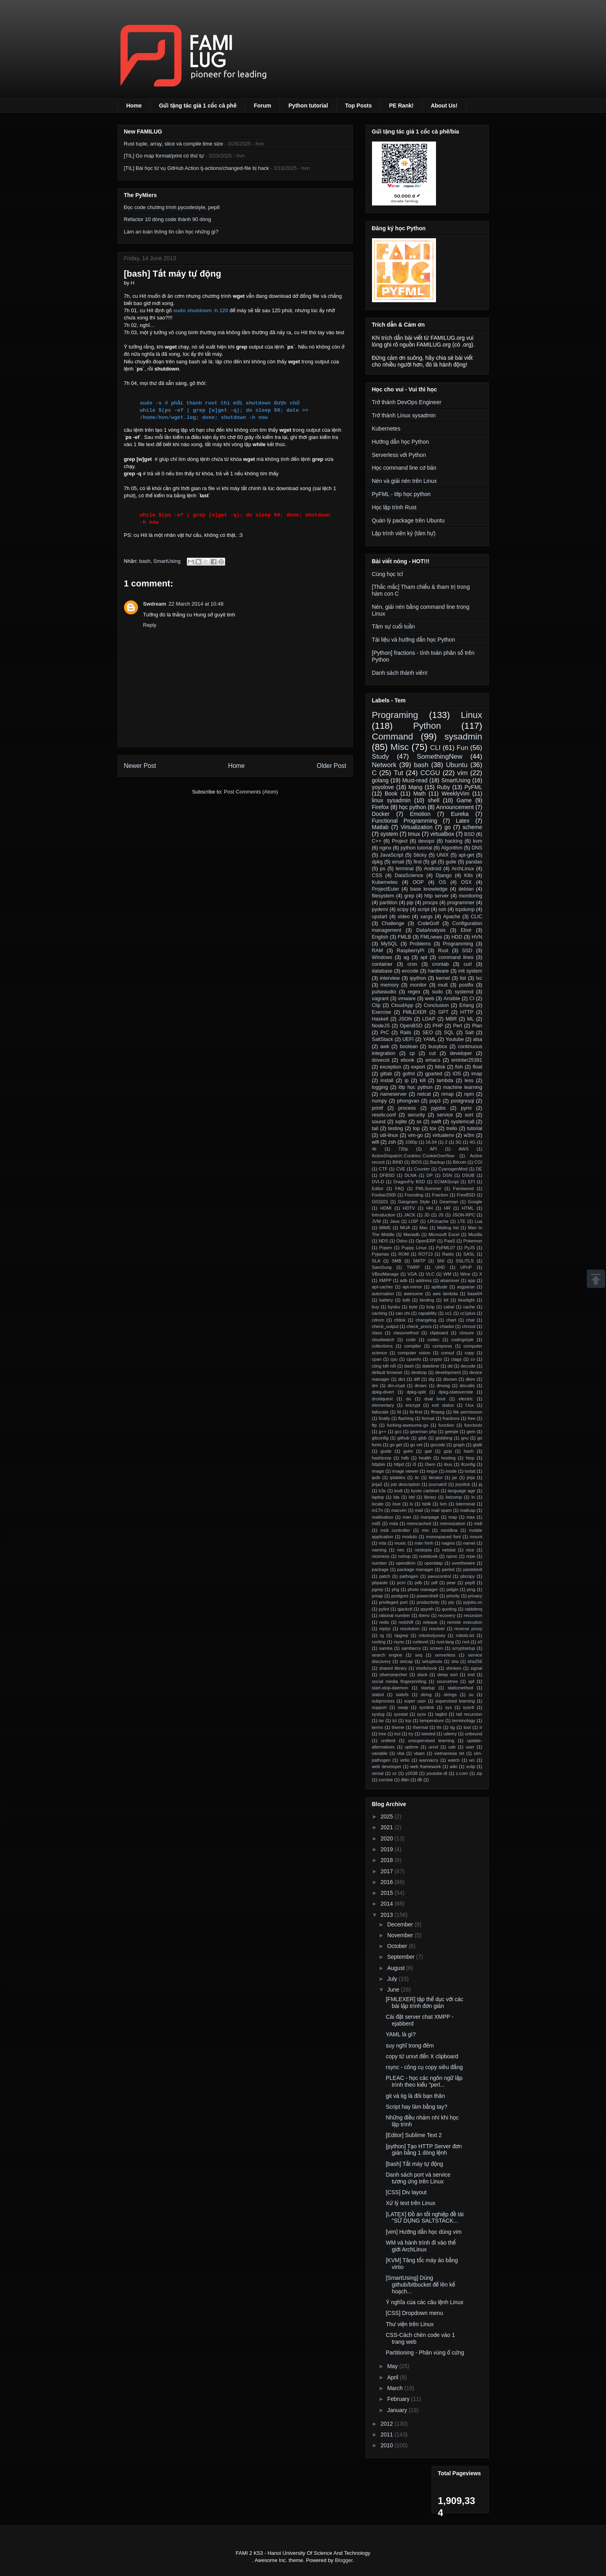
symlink (426, 1707)
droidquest (382, 1398)
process (407, 1108)
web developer (387, 1766)
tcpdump (464, 909)
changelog (426, 1320)
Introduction (383, 1214)
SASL (469, 1254)
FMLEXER (414, 1012)
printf (377, 1108)
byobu (394, 1306)
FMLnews (431, 937)
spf (471, 1681)
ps (382, 868)
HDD (456, 937)
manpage (429, 1517)
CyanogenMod (453, 1168)
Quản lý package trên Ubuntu (408, 520)
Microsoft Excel (443, 1234)
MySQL (389, 944)
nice (470, 1549)
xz (394, 1773)
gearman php (423, 1431)
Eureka (459, 814)
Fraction (440, 1194)
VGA (412, 1274)
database (382, 971)
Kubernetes (386, 428)
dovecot (381, 1060)
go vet (416, 1444)
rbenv (424, 1615)
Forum (262, 105)
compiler (412, 1346)
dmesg (443, 1385)
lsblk (426, 1503)
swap (403, 1707)
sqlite (401, 1122)
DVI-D (378, 1181)
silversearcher (394, 1674)
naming (379, 1549)
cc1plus (467, 1313)
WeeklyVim (456, 793)
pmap (377, 1595)
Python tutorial (308, 105)
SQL (449, 1032)
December (400, 1924)
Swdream (154, 604)
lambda (445, 1080)
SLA (376, 1260)
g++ (382, 1431)
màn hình (423, 1543)
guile (451, 862)
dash (409, 1366)
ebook (407, 1060)
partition (389, 902)
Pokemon (472, 1240)
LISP (413, 1221)
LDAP (429, 1019)
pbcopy (467, 1576)
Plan (477, 1026)
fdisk (440, 1067)
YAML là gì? (401, 2034)
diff (417, 1379)
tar (381, 1720)
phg (395, 1589)
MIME (385, 1227)
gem (471, 1431)
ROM (403, 1254)
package (380, 1569)
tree (382, 1733)
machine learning (462, 1087)
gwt (428, 1451)
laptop (378, 1497)
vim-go (415, 1135)
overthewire (463, 1563)
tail (375, 1128)
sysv (421, 1714)
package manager (415, 1569)
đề (419, 1779)
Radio (448, 1254)
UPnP (466, 1267)
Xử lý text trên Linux (410, 2203)
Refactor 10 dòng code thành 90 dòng (167, 219)
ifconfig (468, 1464)
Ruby (443, 787)
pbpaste (380, 1582)
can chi (403, 1313)
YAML (429, 1039)
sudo (437, 992)
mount (476, 1536)
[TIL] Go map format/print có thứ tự (164, 156)
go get (396, 1444)
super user (415, 1701)
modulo (409, 1536)
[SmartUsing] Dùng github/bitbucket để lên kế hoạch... (420, 2285)
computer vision (414, 1352)
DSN (447, 1175)
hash (469, 1451)
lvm (443, 1503)
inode (451, 1471)
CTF (383, 1168)
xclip (470, 1766)
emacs (433, 1060)
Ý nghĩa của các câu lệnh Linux (424, 2302)
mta (382, 1543)
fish (459, 1067)
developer (461, 1053)
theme (398, 1727)
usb (452, 1747)
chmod (469, 1326)
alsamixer (449, 1280)
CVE (400, 1168)
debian (466, 889)
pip (410, 902)
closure (466, 1332)
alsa (477, 1039)
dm (375, 1385)
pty (451, 1602)
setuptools (432, 1661)
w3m (469, 1135)
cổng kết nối (384, 1366)
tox (433, 1128)
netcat (424, 1094)
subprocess (383, 1701)
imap (476, 1074)
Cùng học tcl (387, 574)
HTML (468, 1208)
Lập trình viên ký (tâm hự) (404, 533)
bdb (406, 1300)
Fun (462, 748)
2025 (387, 1816)
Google (475, 1201)
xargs (426, 916)
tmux (414, 834)
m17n (377, 1510)
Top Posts (358, 105)
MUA (405, 1227)
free (471, 1418)
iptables (398, 1477)
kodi (398, 1490)
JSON (405, 1019)
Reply (149, 625)
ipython (418, 978)
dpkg (377, 862)
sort (469, 1115)
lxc (479, 978)
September (401, 1957)
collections (382, 1346)
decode (468, 1366)
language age (461, 1490)
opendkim (406, 1563)
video (404, 916)
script (424, 909)
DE (479, 1168)
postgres (399, 1595)
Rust (443, 950)
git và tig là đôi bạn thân (415, 2096)
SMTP (419, 1260)
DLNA (411, 1175)
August (396, 1968)
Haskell (380, 1019)
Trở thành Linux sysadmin (404, 415)
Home (134, 105)
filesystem (383, 896)
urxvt (433, 1747)
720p (403, 1148)
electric (466, 1398)
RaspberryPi (410, 950)
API (433, 1148)
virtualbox (442, 834)
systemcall (462, 1122)
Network (384, 765)
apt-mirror (412, 1286)
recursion (473, 1615)
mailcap (468, 1510)
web (429, 998)
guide (385, 1451)
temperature (432, 1720)
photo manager (423, 1589)
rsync (399, 1641)
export (418, 1067)
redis (384, 1622)
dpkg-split (416, 1392)
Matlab (380, 827)
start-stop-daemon (390, 1687)
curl (468, 964)
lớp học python (415, 1087)
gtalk (477, 1444)
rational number (394, 1615)
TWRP (413, 1267)
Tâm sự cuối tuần (393, 626)
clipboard (439, 1332)
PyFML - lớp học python (401, 494)
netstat (449, 1549)
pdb (418, 1582)
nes (400, 1549)
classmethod (405, 1332)
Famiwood (463, 1188)
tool (467, 1727)
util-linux (389, 1135)
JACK (410, 1214)
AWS (464, 1148)
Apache (451, 916)
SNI (440, 1260)
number (379, 1563)
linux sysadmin (391, 800)
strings (450, 1694)
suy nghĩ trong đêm (410, 2045)
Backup (437, 1162)
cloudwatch (383, 1339)
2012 (387, 2423)
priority (453, 1595)
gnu (465, 1438)
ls (411, 1503)
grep (409, 896)
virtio (405, 1760)
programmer (461, 902)
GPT (443, 1012)
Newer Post (140, 765)
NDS (383, 1240)
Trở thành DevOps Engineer (407, 402)
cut (432, 1053)
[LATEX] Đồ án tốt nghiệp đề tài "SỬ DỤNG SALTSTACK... (425, 2217)
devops (426, 841)
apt (424, 957)
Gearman (449, 1201)
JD (427, 1214)
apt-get (466, 855)
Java (395, 1221)
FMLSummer (429, 1188)
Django (444, 875)
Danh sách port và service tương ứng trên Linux (418, 2178)
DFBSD (387, 1175)
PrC (384, 1032)
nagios (448, 1543)
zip (479, 1773)
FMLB (404, 937)
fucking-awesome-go (407, 1425)
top (416, 1128)
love (396, 1503)
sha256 (475, 1661)
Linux (471, 715)
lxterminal (465, 1503)
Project (400, 841)
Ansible (452, 998)
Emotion (420, 814)
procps (430, 902)
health (425, 1457)
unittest (388, 1740)
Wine (465, 1274)
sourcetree (447, 1681)
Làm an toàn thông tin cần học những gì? (171, 232)
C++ (377, 841)
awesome (413, 1293)
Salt (469, 1032)
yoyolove (383, 787)
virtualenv (443, 1135)
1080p (411, 1142)
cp (412, 1053)
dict (401, 1379)
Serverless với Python (399, 455)
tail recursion (469, 1714)
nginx (386, 848)
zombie (385, 1779)
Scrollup (596, 1279)
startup (428, 1687)
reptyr (385, 1628)
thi (439, 1727)
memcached (419, 1523)
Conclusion (436, 1005)
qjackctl (404, 1609)
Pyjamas (380, 1254)
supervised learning (455, 1701)
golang (380, 780)
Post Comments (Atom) (251, 792)
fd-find (416, 1412)
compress (442, 1346)
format (428, 1418)
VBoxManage (385, 1274)
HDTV (409, 1208)
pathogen (409, 1576)
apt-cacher (382, 1286)
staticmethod (460, 1687)
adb (404, 1280)
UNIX (442, 855)
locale (378, 1503)
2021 (387, 1827)
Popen (385, 1247)
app (471, 1280)
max (470, 1517)
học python (412, 807)
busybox (437, 1046)
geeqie (451, 1431)
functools (473, 1425)
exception (390, 1067)
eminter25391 (467, 1060)
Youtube (455, 1039)
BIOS (416, 1162)
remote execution (464, 1622)
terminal (405, 868)
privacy (475, 1595)
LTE (462, 1221)
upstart (380, 916)
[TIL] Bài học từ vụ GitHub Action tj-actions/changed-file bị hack (196, 168)
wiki (453, 1766)
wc (472, 1760)
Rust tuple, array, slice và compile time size (173, 144)
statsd (378, 1694)
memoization (452, 1523)
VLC (430, 1274)
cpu (394, 1359)
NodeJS (381, 1026)
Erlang (466, 1005)
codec (434, 1339)
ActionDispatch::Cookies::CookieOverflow (413, 1155)
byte (413, 1306)
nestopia (423, 1549)
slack (422, 1674)
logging (380, 1087)
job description (405, 1484)
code (411, 1339)
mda (393, 1523)
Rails (405, 1032)
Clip (376, 1005)
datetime (430, 1366)
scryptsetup (463, 1648)
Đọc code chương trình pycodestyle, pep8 (172, 207)
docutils (467, 1385)
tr (481, 1727)
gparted (433, 1074)
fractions (451, 1418)
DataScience (409, 875)
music (400, 1543)
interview (390, 978)
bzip (430, 1306)
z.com (462, 1773)
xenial (378, 1773)
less (468, 1080)
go (447, 827)
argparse (466, 1286)
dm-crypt (396, 1385)
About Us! (444, 105)
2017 (387, 1871)
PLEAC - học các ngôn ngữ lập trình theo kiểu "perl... (424, 2081)
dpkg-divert (383, 1392)
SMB (396, 1260)
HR (447, 1208)
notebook (428, 1556)
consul (447, 1352)
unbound (473, 1733)
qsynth (427, 1609)
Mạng (415, 787)
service (445, 1115)
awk (384, 1046)
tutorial (474, 1128)
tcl (394, 1720)
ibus (448, 1464)
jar (454, 1477)
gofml (408, 1074)
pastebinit (472, 1569)
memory (389, 985)
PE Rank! (401, 105)
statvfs (402, 1694)
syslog (378, 1714)
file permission (467, 1412)
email (398, 862)
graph (459, 1444)
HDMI (386, 1208)
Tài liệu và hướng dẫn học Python (413, 639)
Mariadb (411, 1234)
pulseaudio (384, 992)
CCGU (430, 773)
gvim (408, 1451)
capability (427, 1313)
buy (375, 1306)
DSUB (468, 1175)
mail (419, 1510)
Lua (478, 1221)
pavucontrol (439, 1576)
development (448, 1372)
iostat (470, 1471)
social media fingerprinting (399, 1681)
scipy (403, 909)
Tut (398, 773)
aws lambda (445, 1293)
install (386, 1080)
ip (406, 1080)
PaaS (449, 1240)
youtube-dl (436, 1773)
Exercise (381, 1012)
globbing (443, 1438)
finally (384, 1418)
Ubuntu (457, 765)
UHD (440, 1267)
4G (473, 1142)
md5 (376, 1523)
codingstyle (462, 1339)
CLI (435, 748)
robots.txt (465, 1635)
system (389, 834)
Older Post (331, 765)
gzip (448, 1451)
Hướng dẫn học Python (400, 442)
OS (442, 882)
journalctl (438, 1484)
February (399, 2399)
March (395, 2388)
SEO (427, 1032)
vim (462, 773)
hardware (438, 971)
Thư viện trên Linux (410, 2324)
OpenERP (426, 1240)
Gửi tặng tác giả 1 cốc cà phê (197, 105)
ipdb (376, 1477)
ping (471, 1589)
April (393, 2377)
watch (454, 1760)
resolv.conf (384, 1115)
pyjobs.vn (472, 1602)
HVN (477, 937)
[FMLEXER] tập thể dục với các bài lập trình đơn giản (424, 2002)
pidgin (452, 1589)
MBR (451, 1019)
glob (422, 1438)
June (394, 1989)
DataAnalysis (431, 930)
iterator (436, 1477)
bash (144, 561)
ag (406, 957)
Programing (395, 715)
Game (464, 800)
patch (384, 1576)
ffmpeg (437, 1412)
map (452, 1517)
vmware (407, 998)
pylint (384, 1609)
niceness (381, 1556)
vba (400, 1753)
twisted (429, 1733)
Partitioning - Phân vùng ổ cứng (425, 2352)
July (393, 1979)
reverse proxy (468, 1628)
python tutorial (416, 848)
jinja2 (377, 1484)
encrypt (413, 1405)
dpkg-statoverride (455, 1392)
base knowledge (429, 889)
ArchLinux (463, 868)
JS (441, 1214)
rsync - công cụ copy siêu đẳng (424, 2067)
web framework (425, 1766)
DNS (477, 848)
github (403, 1438)
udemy (450, 1733)
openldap (433, 1563)
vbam (419, 1753)
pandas (474, 862)
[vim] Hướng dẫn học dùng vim (424, 2232)
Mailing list (448, 1227)
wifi (375, 1142)
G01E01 (380, 1201)
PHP (438, 1026)
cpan (377, 1359)
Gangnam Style (414, 1201)
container (382, 964)
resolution (410, 1628)
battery (386, 1300)
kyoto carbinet (425, 1490)
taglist (441, 1714)
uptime (411, 1747)
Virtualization (416, 827)
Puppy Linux (413, 1247)
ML (470, 1019)
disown (450, 1379)
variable (380, 1753)
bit (446, 1300)
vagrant (380, 998)
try (410, 1733)
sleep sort (447, 1674)
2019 (387, 1849)
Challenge (393, 923)
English (380, 937)
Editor (378, 1188)
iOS (456, 1074)
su (471, 1694)
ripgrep (401, 1635)
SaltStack (382, 1039)
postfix (466, 985)
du (408, 1398)
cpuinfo (413, 1359)
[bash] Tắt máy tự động (414, 2164)
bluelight (466, 1300)
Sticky (420, 855)
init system (470, 971)
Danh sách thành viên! (400, 673)
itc (417, 1477)
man (406, 1517)
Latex (462, 820)
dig (431, 1379)
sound (379, 1122)
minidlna (449, 1530)
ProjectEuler (386, 889)
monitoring (470, 896)
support (379, 1707)
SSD (467, 950)
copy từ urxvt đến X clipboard (422, 2056)
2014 (387, 1903)
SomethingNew (439, 756)
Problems (420, 944)
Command (392, 737)
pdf (434, 1582)
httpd (399, 1464)
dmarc (420, 1385)
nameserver (393, 1094)
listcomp (454, 1497)
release (430, 1622)
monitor (418, 985)
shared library (393, 1668)
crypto (436, 1359)
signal (476, 1668)
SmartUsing (166, 561)
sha (454, 1661)
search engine (387, 1655)
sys (448, 1707)
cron (412, 964)
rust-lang (445, 1641)
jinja (471, 1477)
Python (427, 726)
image (378, 1471)
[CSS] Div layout (406, 2192)
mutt (443, 985)
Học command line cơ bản (404, 468)
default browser (387, 1372)
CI (472, 998)
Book (391, 793)
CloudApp (402, 1005)
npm (469, 1094)
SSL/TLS (465, 1260)
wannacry (428, 1760)
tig (452, 1727)
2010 (387, 2445)
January (398, 2410)
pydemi (380, 909)
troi (397, 1733)
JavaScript (392, 855)
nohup (404, 1556)
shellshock (426, 1668)
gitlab (386, 1074)
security (416, 1115)
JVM (376, 1221)
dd (450, 1366)
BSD (469, 834)
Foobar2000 (384, 1194)
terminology (463, 1720)
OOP (418, 882)
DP (429, 1175)
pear (451, 1582)
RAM (377, 950)
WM (447, 1274)
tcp (408, 1720)
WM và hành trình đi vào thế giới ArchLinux (421, 2246)
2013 (387, 1915)
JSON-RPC (463, 1214)
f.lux (470, 1405)
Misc (399, 747)
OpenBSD (411, 1026)
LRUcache (438, 1221)
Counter (422, 1168)
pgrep (378, 1589)
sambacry (411, 1648)
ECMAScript (446, 1181)
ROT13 (425, 1254)
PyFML (473, 787)
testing (395, 1128)
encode (410, 971)
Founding (414, 1194)
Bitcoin (459, 1162)
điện (405, 1779)
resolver (437, 1628)
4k (374, 1148)
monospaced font (443, 1536)
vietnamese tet (449, 1753)
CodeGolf (428, 923)
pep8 (470, 1582)
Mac (423, 1227)
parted (448, 1569)
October (398, 1946)
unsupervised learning (431, 1740)
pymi (466, 1108)
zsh (392, 1142)
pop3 (435, 1101)
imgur (432, 1471)
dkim (470, 1379)
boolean (409, 1046)
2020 (387, 1838)
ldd (412, 1497)
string (426, 1694)
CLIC (476, 916)
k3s (382, 1490)
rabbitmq (473, 1609)
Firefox (380, 807)
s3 (480, 1641)
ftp (374, 1425)
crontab (440, 964)
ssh (442, 909)
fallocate (380, 1412)
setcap (406, 1661)
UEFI (408, 1039)
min (425, 1530)
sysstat (401, 1714)
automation (383, 1293)
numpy (379, 1101)
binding (427, 1300)
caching (380, 1313)
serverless (445, 1655)
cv (472, 1359)
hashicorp (382, 1457)
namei (469, 1543)
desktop (419, 1372)
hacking (453, 841)
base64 (475, 1293)
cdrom (378, 1320)
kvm (477, 841)
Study (380, 756)
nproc (452, 1556)
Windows (382, 957)
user (470, 1747)
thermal (420, 1727)
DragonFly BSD (409, 1181)
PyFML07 (445, 1247)
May (393, 2366)
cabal (449, 1306)
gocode (437, 1444)
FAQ (399, 1188)
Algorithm (451, 848)
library (430, 1497)
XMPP (385, 1280)
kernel (443, 978)
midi (478, 1523)
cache (469, 1306)
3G (459, 1142)
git (433, 862)
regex (414, 992)
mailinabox (382, 1517)
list (463, 978)
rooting (379, 1641)
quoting (449, 1609)
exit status (443, 1405)
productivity (428, 1602)
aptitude (440, 1286)
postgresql (462, 1101)
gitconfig (380, 1438)
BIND (397, 1162)
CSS (377, 875)
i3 (414, 1464)
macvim (399, 1510)
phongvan (408, 1101)
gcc (398, 1431)
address (424, 1280)
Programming (458, 944)
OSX (466, 882)
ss (419, 1122)
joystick (463, 1484)
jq (480, 1484)
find (418, 862)
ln (473, 1497)
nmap (447, 1094)
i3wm (430, 1464)
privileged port (393, 1602)
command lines (456, 957)
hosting (448, 1457)
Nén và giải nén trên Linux (404, 481)
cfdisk (400, 1320)
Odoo (401, 1240)
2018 (387, 1860)
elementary (383, 1405)
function (446, 1425)
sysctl (468, 1707)
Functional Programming (404, 820)
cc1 (448, 1313)
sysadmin (463, 737)
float (477, 1067)
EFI (471, 1181)
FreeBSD (466, 1194)
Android (432, 868)
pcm (401, 1582)
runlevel (420, 1641)
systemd (463, 992)
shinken (454, 1668)
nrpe (470, 1556)
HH (429, 1208)
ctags (456, 1359)
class (377, 1332)
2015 (387, 1893)
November (400, 1935)
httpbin (379, 1464)
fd (399, 1412)
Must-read (415, 780)
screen (436, 1648)
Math (419, 793)
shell (433, 800)
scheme (472, 827)
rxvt (465, 1641)
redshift (406, 1622)
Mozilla (475, 1234)
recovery (447, 1615)
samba (386, 1648)
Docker (381, 814)
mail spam (441, 1510)
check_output (385, 1326)
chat (470, 1320)
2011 (387, 2434)
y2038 (411, 1773)
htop (470, 1457)
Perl (457, 1026)
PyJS (469, 1247)
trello (451, 1128)
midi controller (395, 1530)
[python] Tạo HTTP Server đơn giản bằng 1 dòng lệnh (424, 2149)
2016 (387, 1882)
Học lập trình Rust (394, 507)
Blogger (343, 2560)
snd (470, 1674)
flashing (406, 1418)
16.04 (431, 1142)
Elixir (466, 930)
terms (377, 1727)
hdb (405, 1457)
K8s (468, 875)
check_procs (419, 1326)
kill (423, 1080)
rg (382, 1635)
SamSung (382, 1267)
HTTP (466, 1012)
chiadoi (447, 1326)
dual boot (435, 1398)
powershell (427, 1595)
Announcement (455, 807)
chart (451, 1320)
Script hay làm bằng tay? (416, 2106)
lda (396, 1497)
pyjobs (438, 1108)
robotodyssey (432, 1635)
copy (469, 1352)
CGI (478, 1162)
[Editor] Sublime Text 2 (414, 2135)
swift (436, 1122)
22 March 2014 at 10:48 (195, 604)
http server (436, 896)
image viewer (405, 1471)
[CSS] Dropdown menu (414, 2313)
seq (418, 1655)
